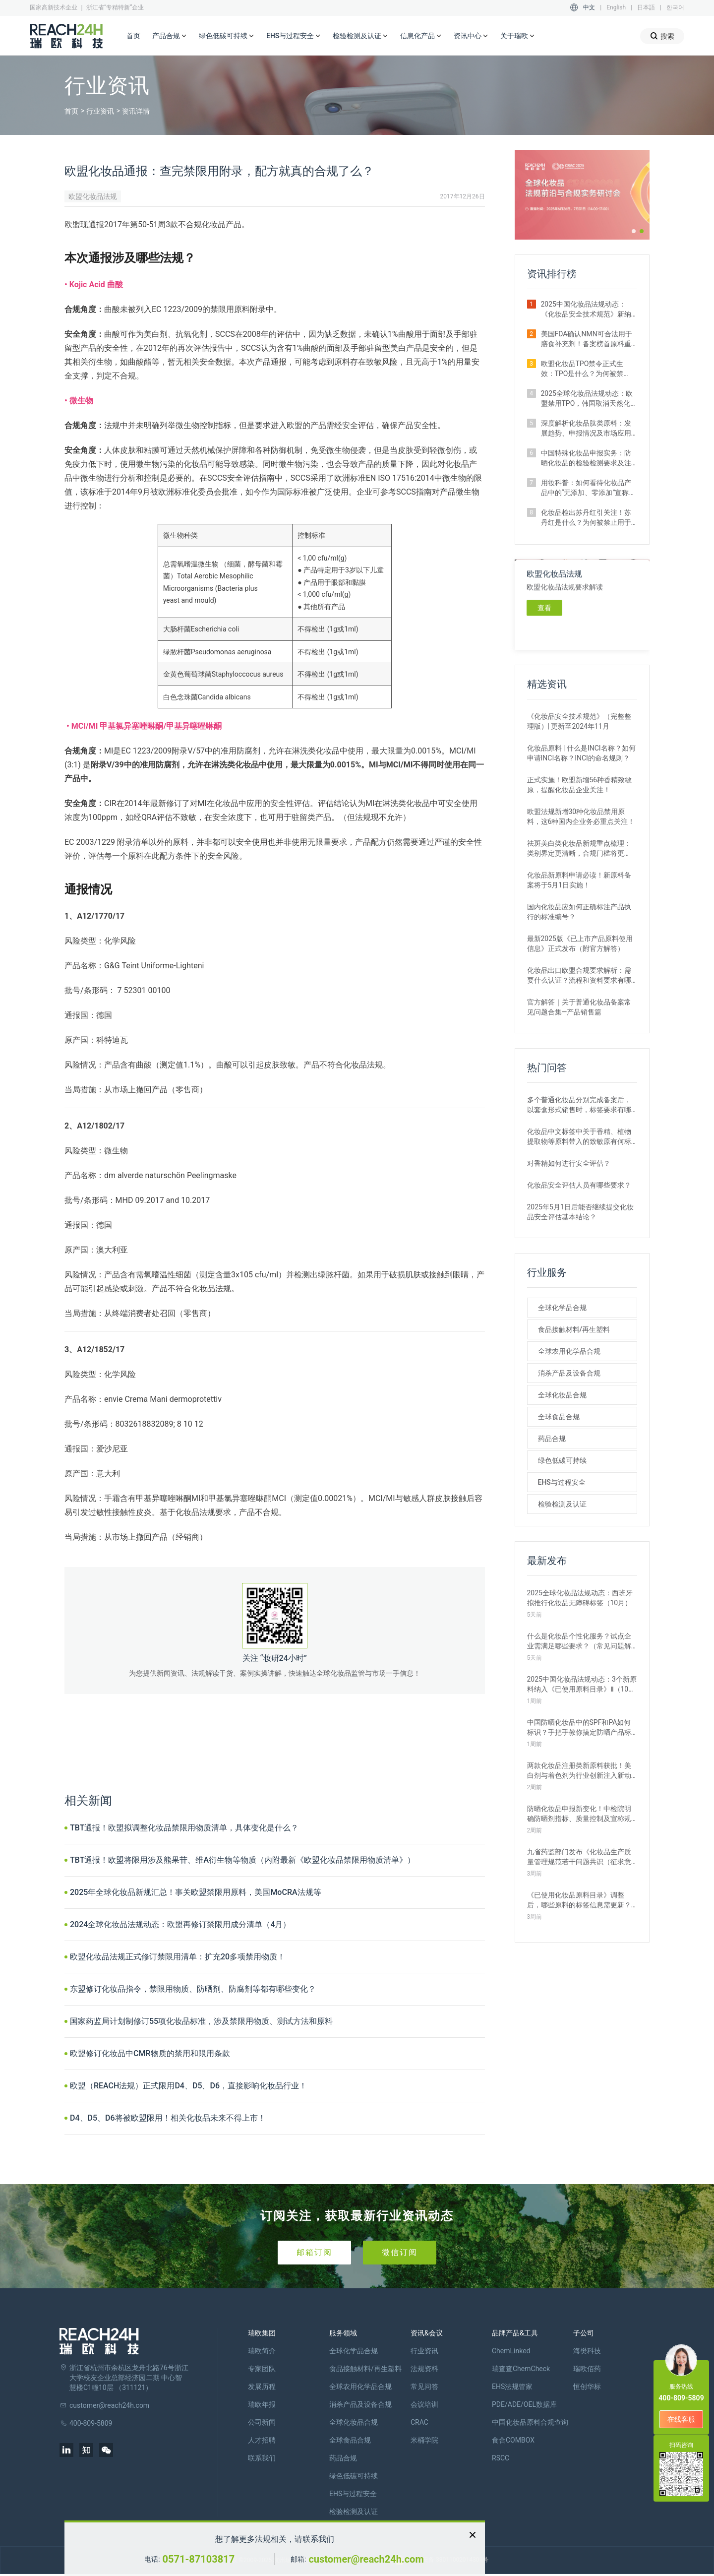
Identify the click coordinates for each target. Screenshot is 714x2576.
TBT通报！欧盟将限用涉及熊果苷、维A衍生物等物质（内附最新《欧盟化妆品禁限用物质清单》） (242, 1860)
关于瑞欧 (517, 36)
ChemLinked (511, 2351)
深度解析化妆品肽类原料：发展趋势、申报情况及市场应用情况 (586, 428)
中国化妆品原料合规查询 (530, 2422)
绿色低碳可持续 (226, 36)
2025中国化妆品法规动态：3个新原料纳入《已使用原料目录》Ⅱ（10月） (582, 1684)
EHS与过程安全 (293, 36)
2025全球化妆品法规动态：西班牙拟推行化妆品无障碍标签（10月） (580, 1598)
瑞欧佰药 (587, 2369)
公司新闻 (262, 2422)
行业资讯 (100, 111)
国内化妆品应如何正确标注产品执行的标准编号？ (579, 912)
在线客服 (681, 2419)
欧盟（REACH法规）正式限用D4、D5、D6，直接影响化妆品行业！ (188, 2085)
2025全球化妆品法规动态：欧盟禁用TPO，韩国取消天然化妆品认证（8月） (587, 398)
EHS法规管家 (512, 2386)
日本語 (646, 7)
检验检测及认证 (360, 36)
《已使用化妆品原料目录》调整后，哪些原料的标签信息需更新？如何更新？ (579, 1900)
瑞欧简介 (262, 2351)
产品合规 (169, 36)
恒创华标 (587, 2386)
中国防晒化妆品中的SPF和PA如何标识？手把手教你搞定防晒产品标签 (579, 1727)
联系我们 (262, 2458)
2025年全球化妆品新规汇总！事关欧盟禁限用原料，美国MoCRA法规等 (195, 1892)
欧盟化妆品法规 (92, 196)
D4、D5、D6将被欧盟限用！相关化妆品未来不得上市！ (168, 2118)
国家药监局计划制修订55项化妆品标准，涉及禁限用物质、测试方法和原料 (201, 2021)
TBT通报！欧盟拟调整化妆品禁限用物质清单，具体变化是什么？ (184, 1827)
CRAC (419, 2422)
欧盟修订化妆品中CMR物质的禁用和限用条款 (150, 2053)
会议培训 (424, 2404)
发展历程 (262, 2386)
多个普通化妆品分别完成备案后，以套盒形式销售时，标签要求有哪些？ (579, 1105)
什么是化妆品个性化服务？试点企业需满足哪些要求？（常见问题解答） (579, 1641)
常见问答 (424, 2386)
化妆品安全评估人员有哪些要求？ (579, 1185)
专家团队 (262, 2369)
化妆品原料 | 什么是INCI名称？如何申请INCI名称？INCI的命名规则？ (581, 753)
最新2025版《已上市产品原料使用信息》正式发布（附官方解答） (580, 943)
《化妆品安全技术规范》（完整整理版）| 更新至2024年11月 (579, 721)
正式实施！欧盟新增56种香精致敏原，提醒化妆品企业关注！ (579, 785)
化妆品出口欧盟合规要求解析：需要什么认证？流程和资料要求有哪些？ (579, 975)
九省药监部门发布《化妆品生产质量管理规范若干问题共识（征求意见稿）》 (579, 1857)
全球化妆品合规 (562, 1395)
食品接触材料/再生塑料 (574, 1329)
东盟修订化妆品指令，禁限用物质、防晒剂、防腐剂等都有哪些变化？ (193, 1989)
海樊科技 (587, 2351)
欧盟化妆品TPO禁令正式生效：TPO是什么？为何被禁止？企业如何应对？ (582, 369)
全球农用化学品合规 (569, 1351)
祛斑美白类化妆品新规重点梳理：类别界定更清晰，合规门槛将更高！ (579, 848)
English (616, 7)
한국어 (675, 7)
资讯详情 (136, 111)
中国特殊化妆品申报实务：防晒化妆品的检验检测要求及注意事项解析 (586, 458)
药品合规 (552, 1439)
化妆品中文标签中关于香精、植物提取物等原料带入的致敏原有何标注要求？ (579, 1137)
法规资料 (424, 2369)
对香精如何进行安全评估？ (568, 1163)
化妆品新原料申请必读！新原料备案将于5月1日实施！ (579, 880)
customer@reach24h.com (365, 2559)
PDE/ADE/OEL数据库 (524, 2404)
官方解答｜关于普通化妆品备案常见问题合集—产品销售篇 (579, 1007)
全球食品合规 (559, 1417)
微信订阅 (399, 2252)
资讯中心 (471, 36)
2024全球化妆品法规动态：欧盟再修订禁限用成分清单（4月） (180, 1924)
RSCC (500, 2458)
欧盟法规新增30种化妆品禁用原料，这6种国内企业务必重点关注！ (581, 816)
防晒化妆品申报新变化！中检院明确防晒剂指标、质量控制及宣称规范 (579, 1814)
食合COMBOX (513, 2440)
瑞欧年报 (262, 2404)
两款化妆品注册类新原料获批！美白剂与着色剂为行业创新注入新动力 (579, 1770)
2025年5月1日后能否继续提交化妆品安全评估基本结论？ (580, 1212)
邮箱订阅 (314, 2252)
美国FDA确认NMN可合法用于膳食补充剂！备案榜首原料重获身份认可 (586, 339)
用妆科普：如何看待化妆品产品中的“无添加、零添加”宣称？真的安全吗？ (588, 488)
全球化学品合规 (562, 1308)
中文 (589, 7)
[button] (634, 231)
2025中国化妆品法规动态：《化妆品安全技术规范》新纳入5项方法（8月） (586, 309)
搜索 (662, 36)
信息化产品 (421, 36)
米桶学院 (424, 2440)
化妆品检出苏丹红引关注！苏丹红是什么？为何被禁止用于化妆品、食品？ (586, 517)
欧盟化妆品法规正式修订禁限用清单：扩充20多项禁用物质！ (177, 1956)
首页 (133, 36)
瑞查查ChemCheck (521, 2369)
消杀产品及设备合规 (569, 1373)
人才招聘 (262, 2440)
